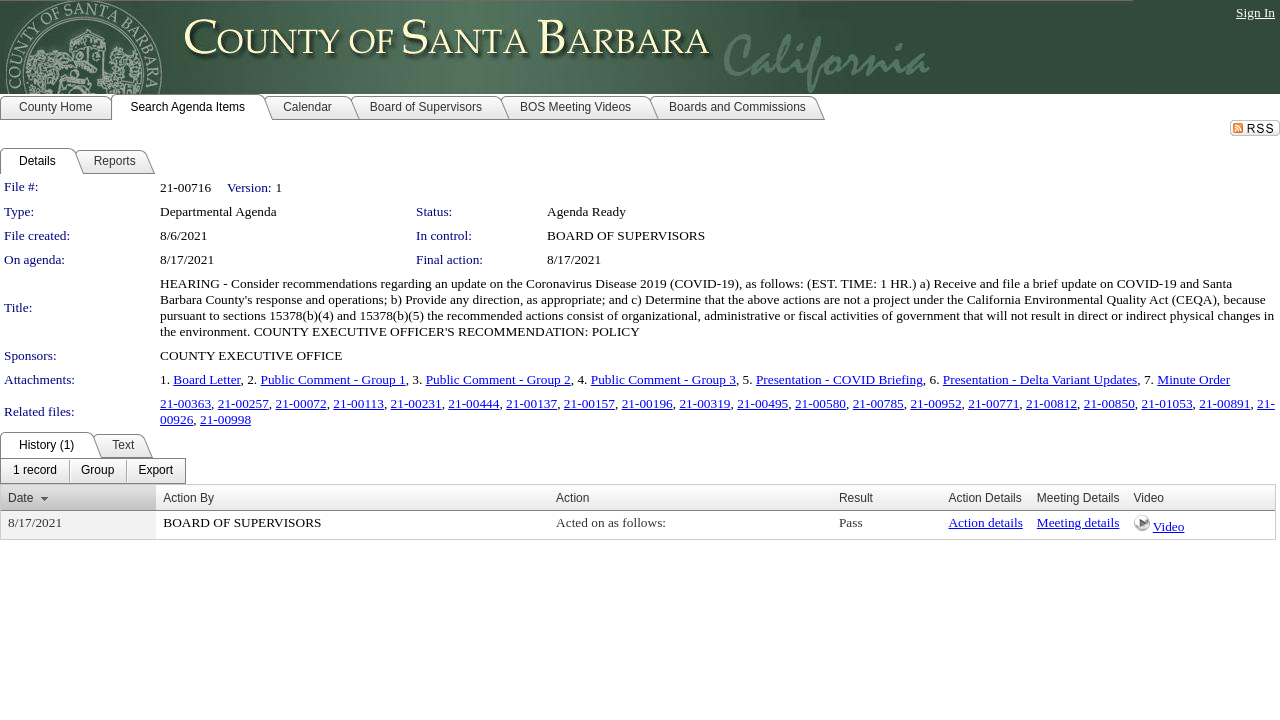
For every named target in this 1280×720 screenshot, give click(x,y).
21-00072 (301, 403)
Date (20, 498)
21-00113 (358, 403)
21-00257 (243, 403)
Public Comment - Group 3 (663, 379)
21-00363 (185, 403)
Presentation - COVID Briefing (839, 379)
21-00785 (878, 403)
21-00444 (473, 403)
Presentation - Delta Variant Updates (1040, 379)
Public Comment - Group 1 (333, 379)
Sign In (1255, 12)
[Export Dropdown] (155, 471)
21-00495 (762, 403)
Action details (985, 522)
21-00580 (820, 403)
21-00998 (225, 419)
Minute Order (1193, 379)
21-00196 (647, 403)
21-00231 (416, 403)
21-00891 (1224, 403)
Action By (188, 498)
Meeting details (1078, 522)
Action (572, 498)
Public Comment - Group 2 (498, 379)
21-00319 (704, 403)
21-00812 (1051, 403)
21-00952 (935, 403)
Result (856, 498)
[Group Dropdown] (97, 471)
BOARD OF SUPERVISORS (626, 235)
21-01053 (1167, 403)
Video (1169, 526)
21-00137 (531, 403)
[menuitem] (35, 471)
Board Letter (206, 379)
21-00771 (993, 403)
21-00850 (1109, 403)
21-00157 (589, 403)
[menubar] (93, 471)
